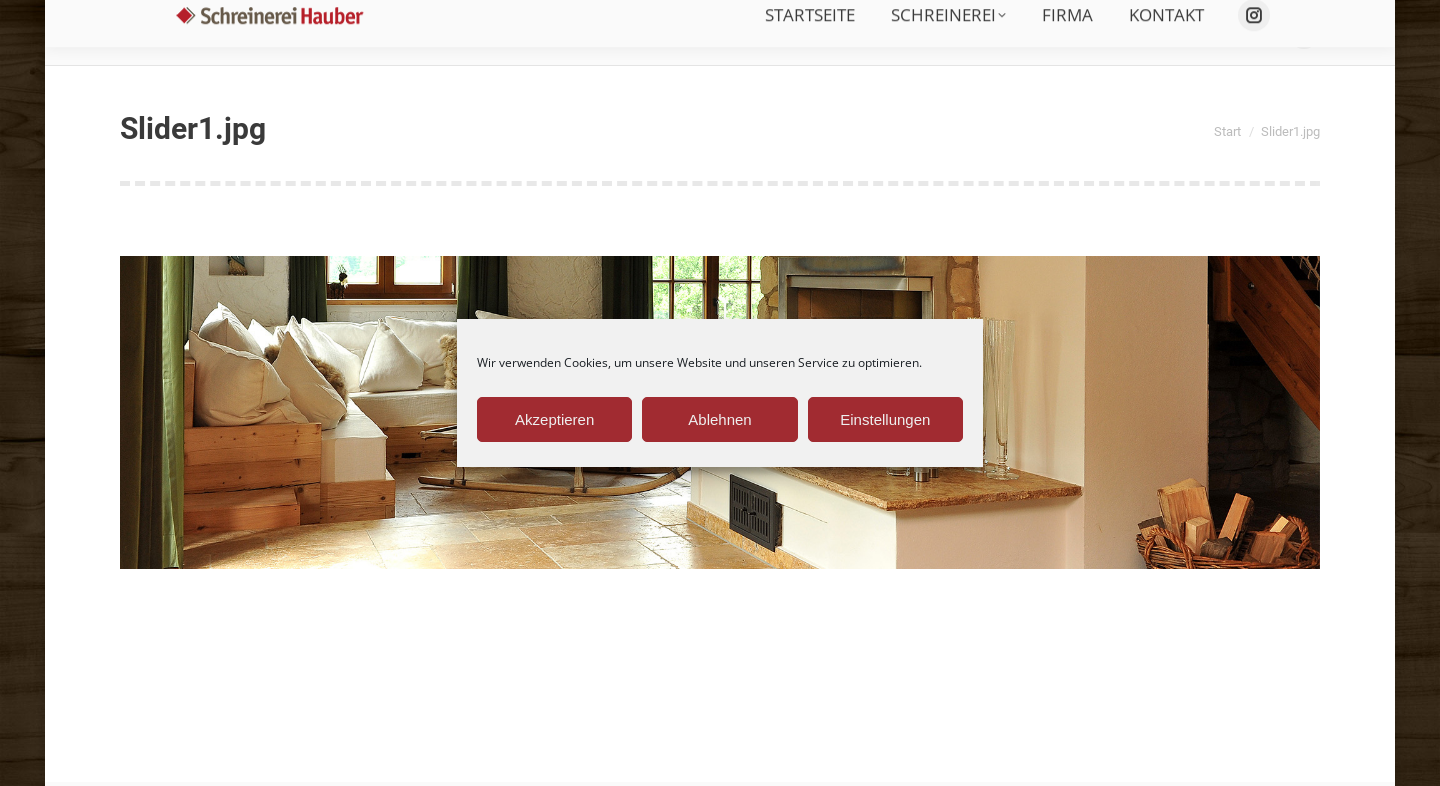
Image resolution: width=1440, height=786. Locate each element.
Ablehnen (719, 419)
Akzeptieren (554, 419)
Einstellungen (885, 419)
